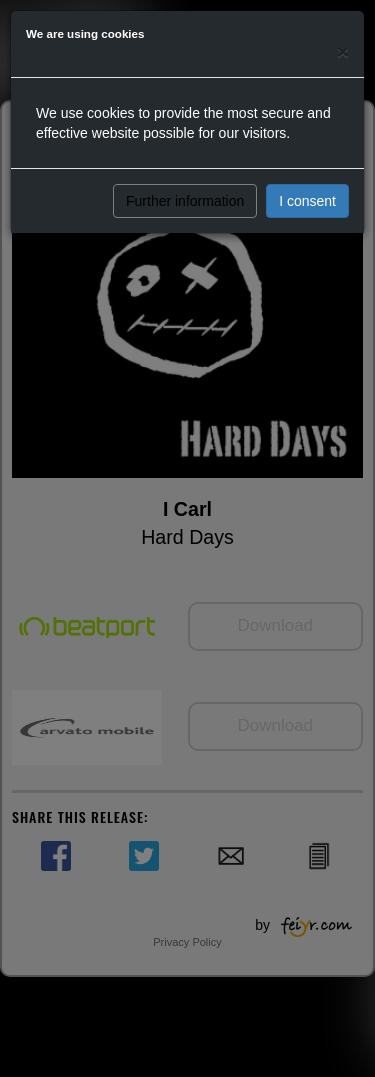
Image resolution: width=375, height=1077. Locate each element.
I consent (307, 201)
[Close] (343, 51)
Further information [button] (185, 201)
